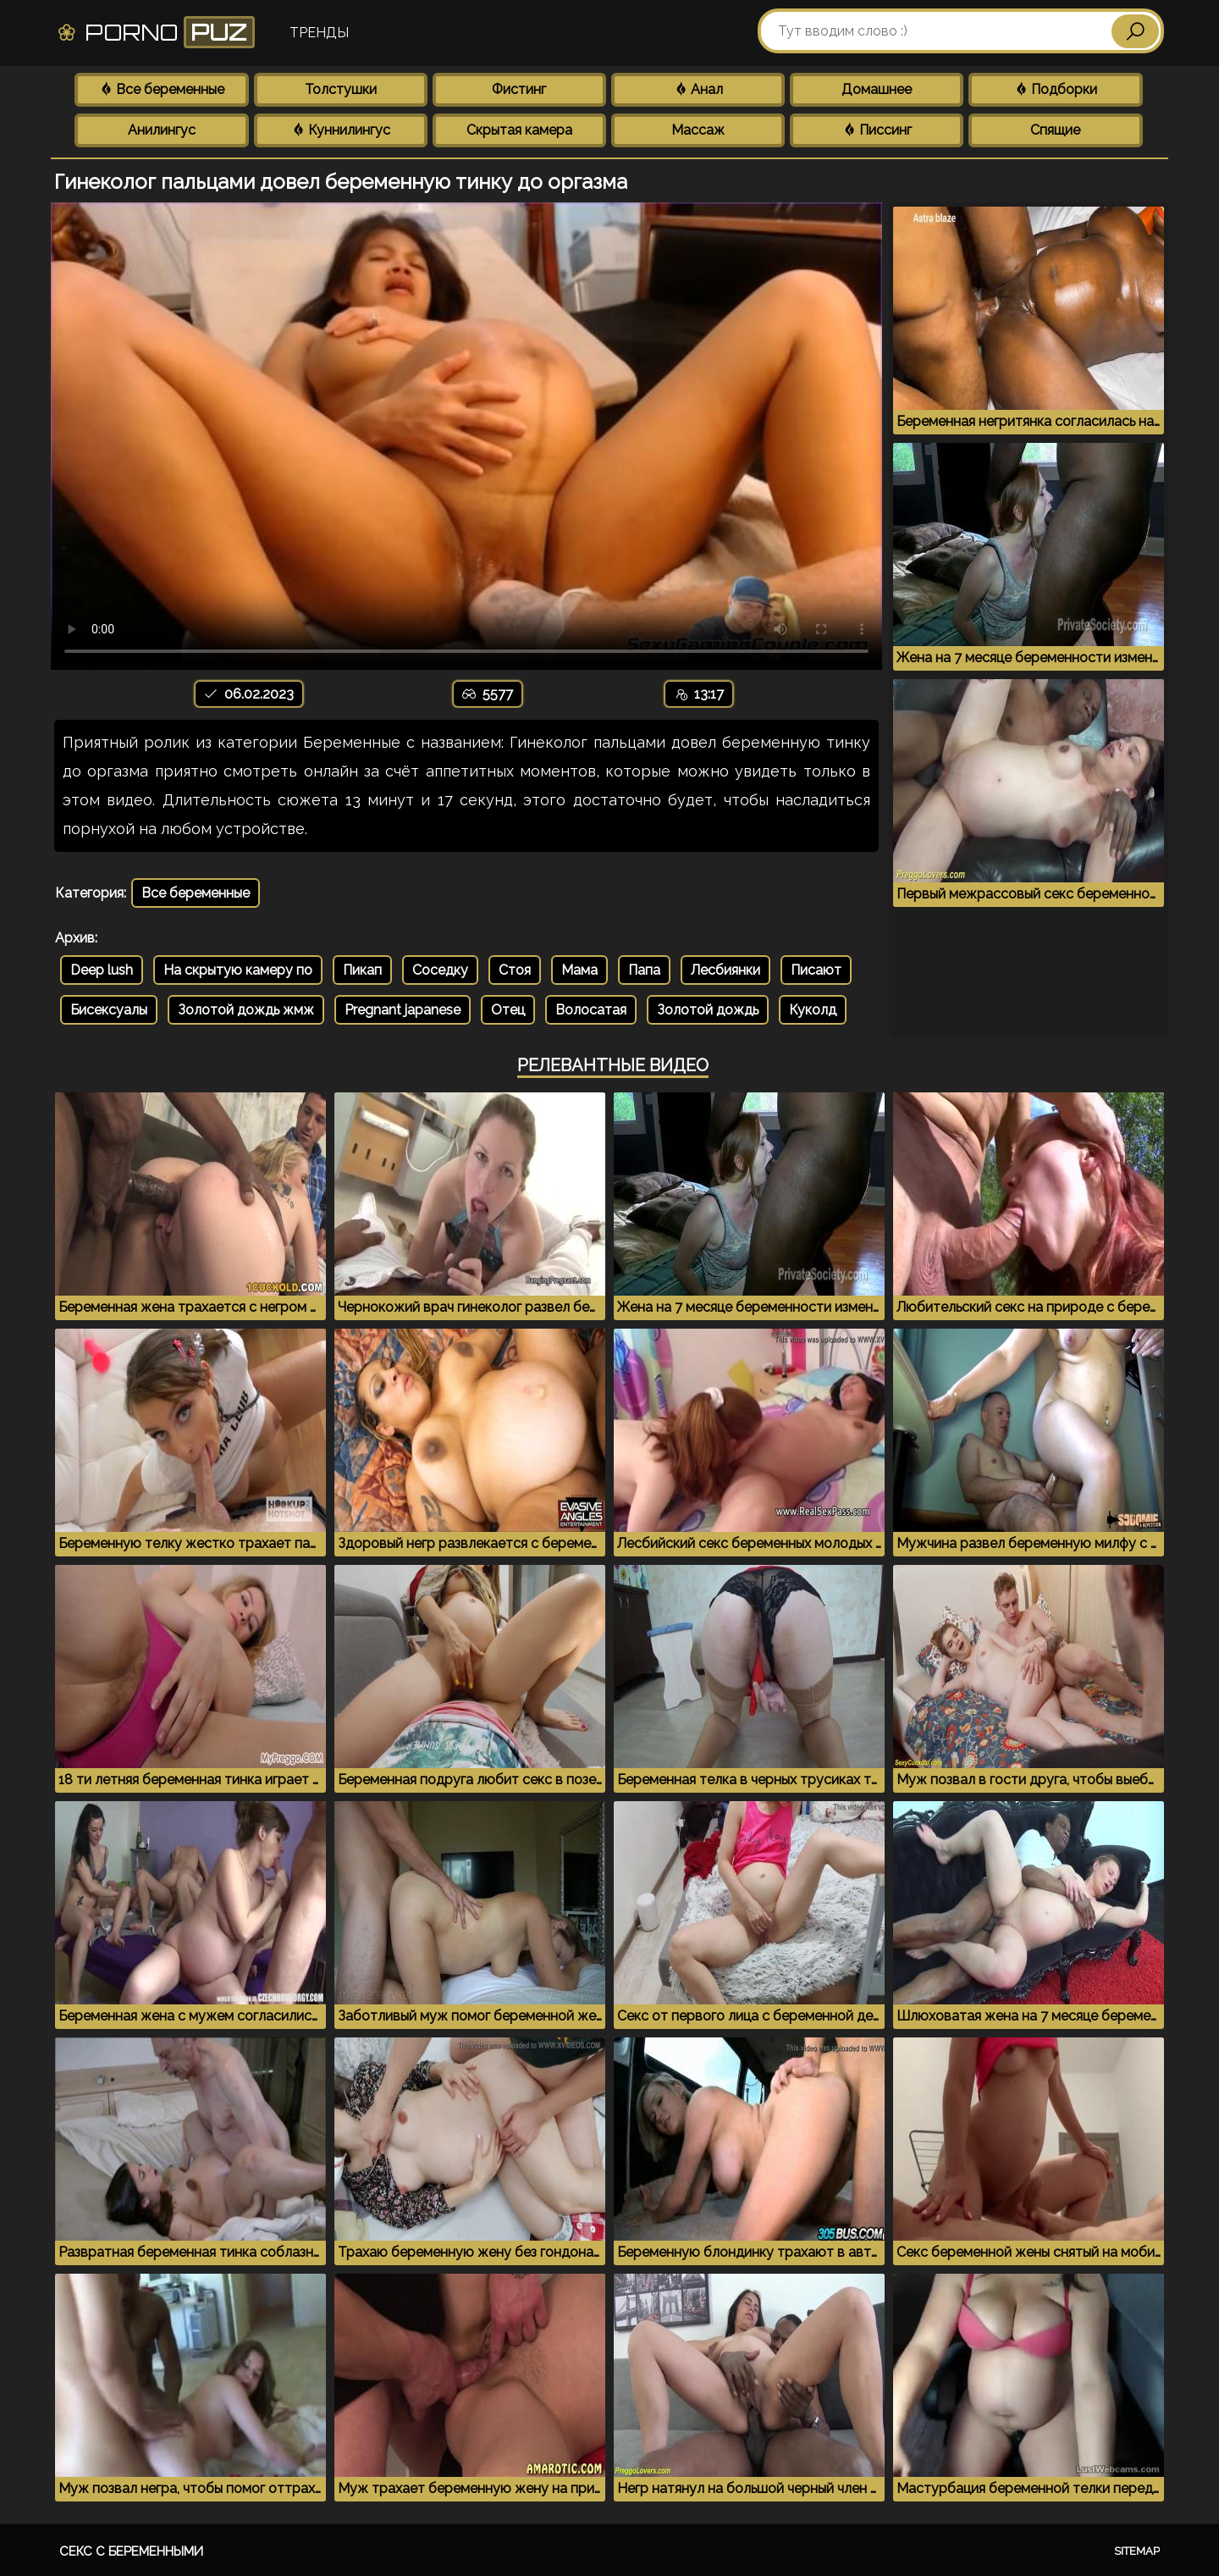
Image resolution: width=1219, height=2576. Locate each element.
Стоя (515, 970)
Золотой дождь (707, 1010)
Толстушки (341, 89)
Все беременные (161, 89)
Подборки (1055, 89)
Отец (508, 1010)
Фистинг (519, 89)
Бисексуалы (108, 1010)
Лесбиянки (725, 970)
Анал (698, 89)
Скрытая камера (519, 130)
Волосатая (590, 1010)
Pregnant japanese (403, 1010)
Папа (644, 970)
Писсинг (877, 130)
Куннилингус (340, 130)
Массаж (698, 130)
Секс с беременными (131, 2551)
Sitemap (1137, 2551)
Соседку (440, 970)
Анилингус (162, 130)
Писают (816, 970)
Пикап (362, 970)
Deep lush (101, 970)
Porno (155, 32)
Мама (579, 970)
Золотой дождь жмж (246, 1010)
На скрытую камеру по (237, 970)
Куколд (812, 1010)
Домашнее (876, 89)
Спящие (1055, 130)
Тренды (319, 33)
